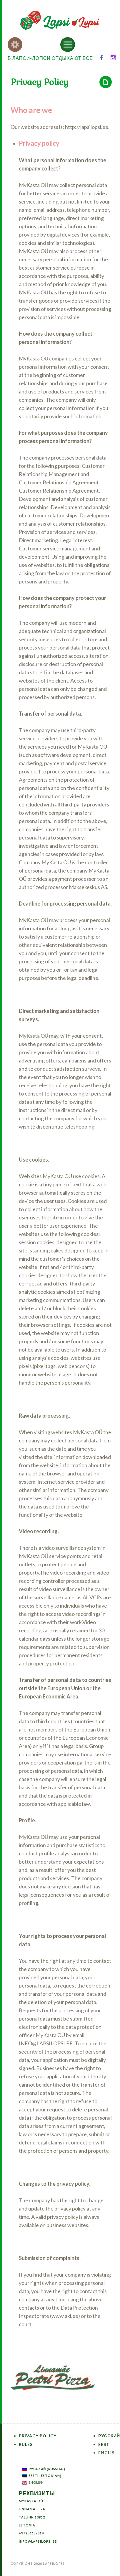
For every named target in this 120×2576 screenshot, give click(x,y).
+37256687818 (31, 2533)
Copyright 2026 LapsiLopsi (37, 2563)
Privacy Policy (37, 2435)
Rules (26, 2444)
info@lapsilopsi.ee (38, 2541)
